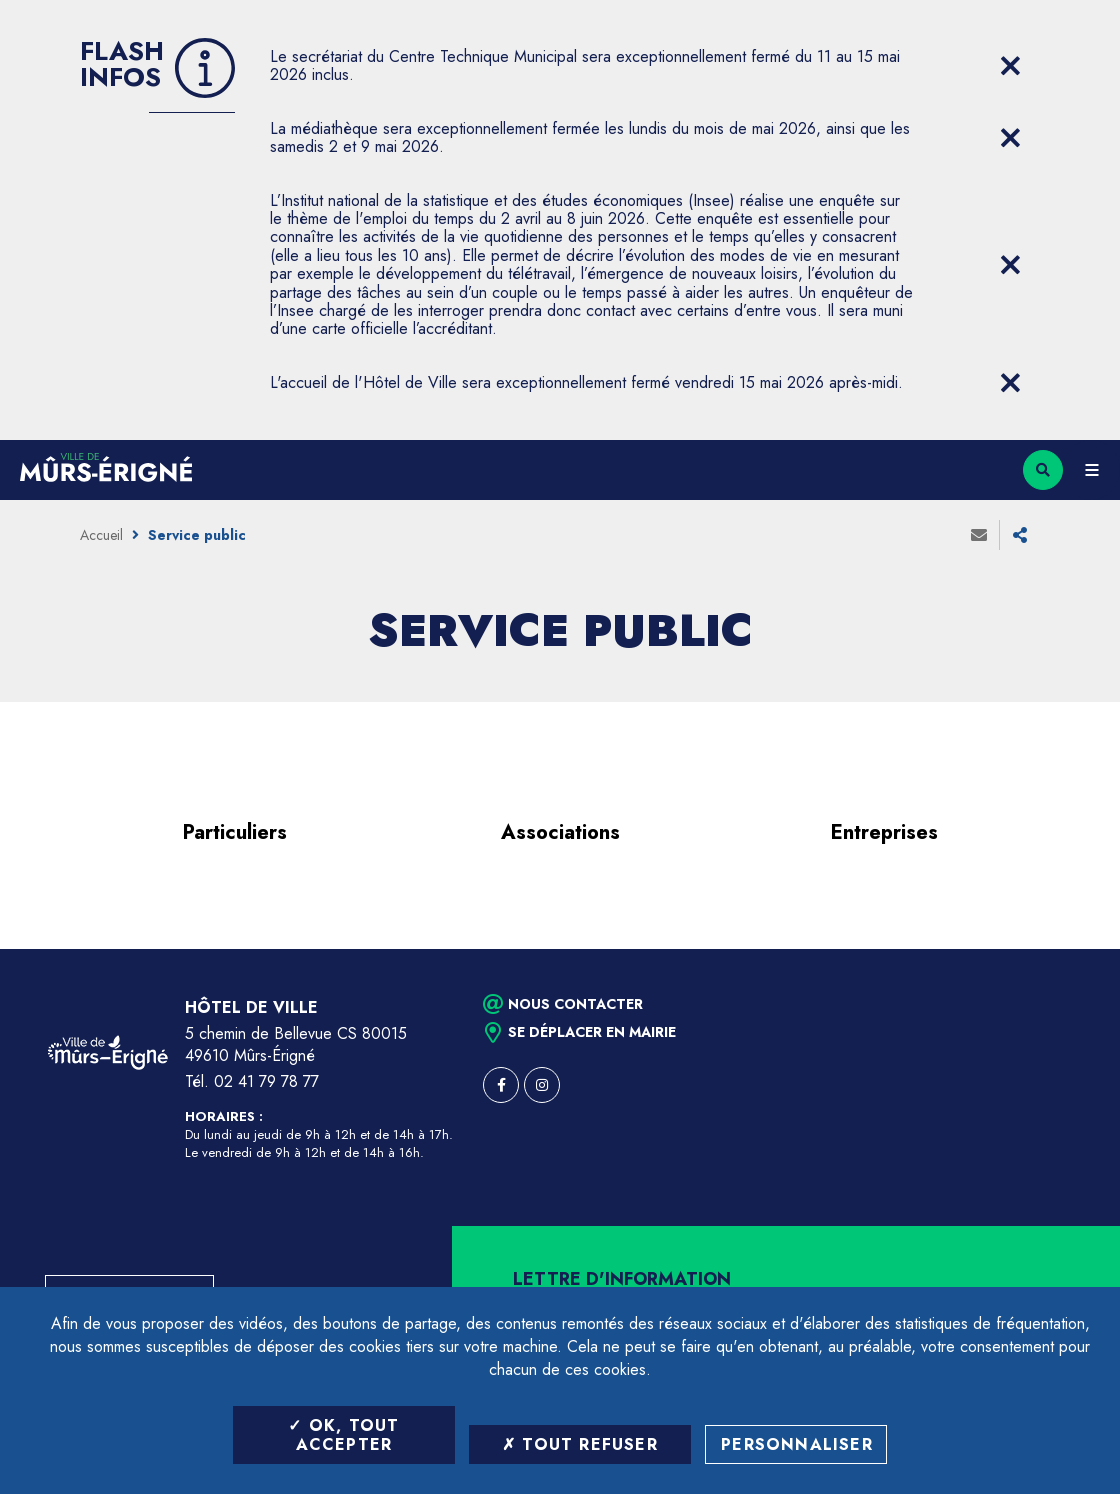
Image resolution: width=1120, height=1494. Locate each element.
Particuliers (235, 832)
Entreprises (884, 832)
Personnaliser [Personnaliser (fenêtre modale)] (797, 1444)
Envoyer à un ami (979, 535)
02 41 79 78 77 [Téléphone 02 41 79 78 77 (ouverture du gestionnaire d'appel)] (266, 1081)
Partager (1020, 535)
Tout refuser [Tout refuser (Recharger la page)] (580, 1444)
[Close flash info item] (1010, 66)
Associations (560, 832)
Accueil (101, 535)
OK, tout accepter (343, 1435)
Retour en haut (1070, 949)
